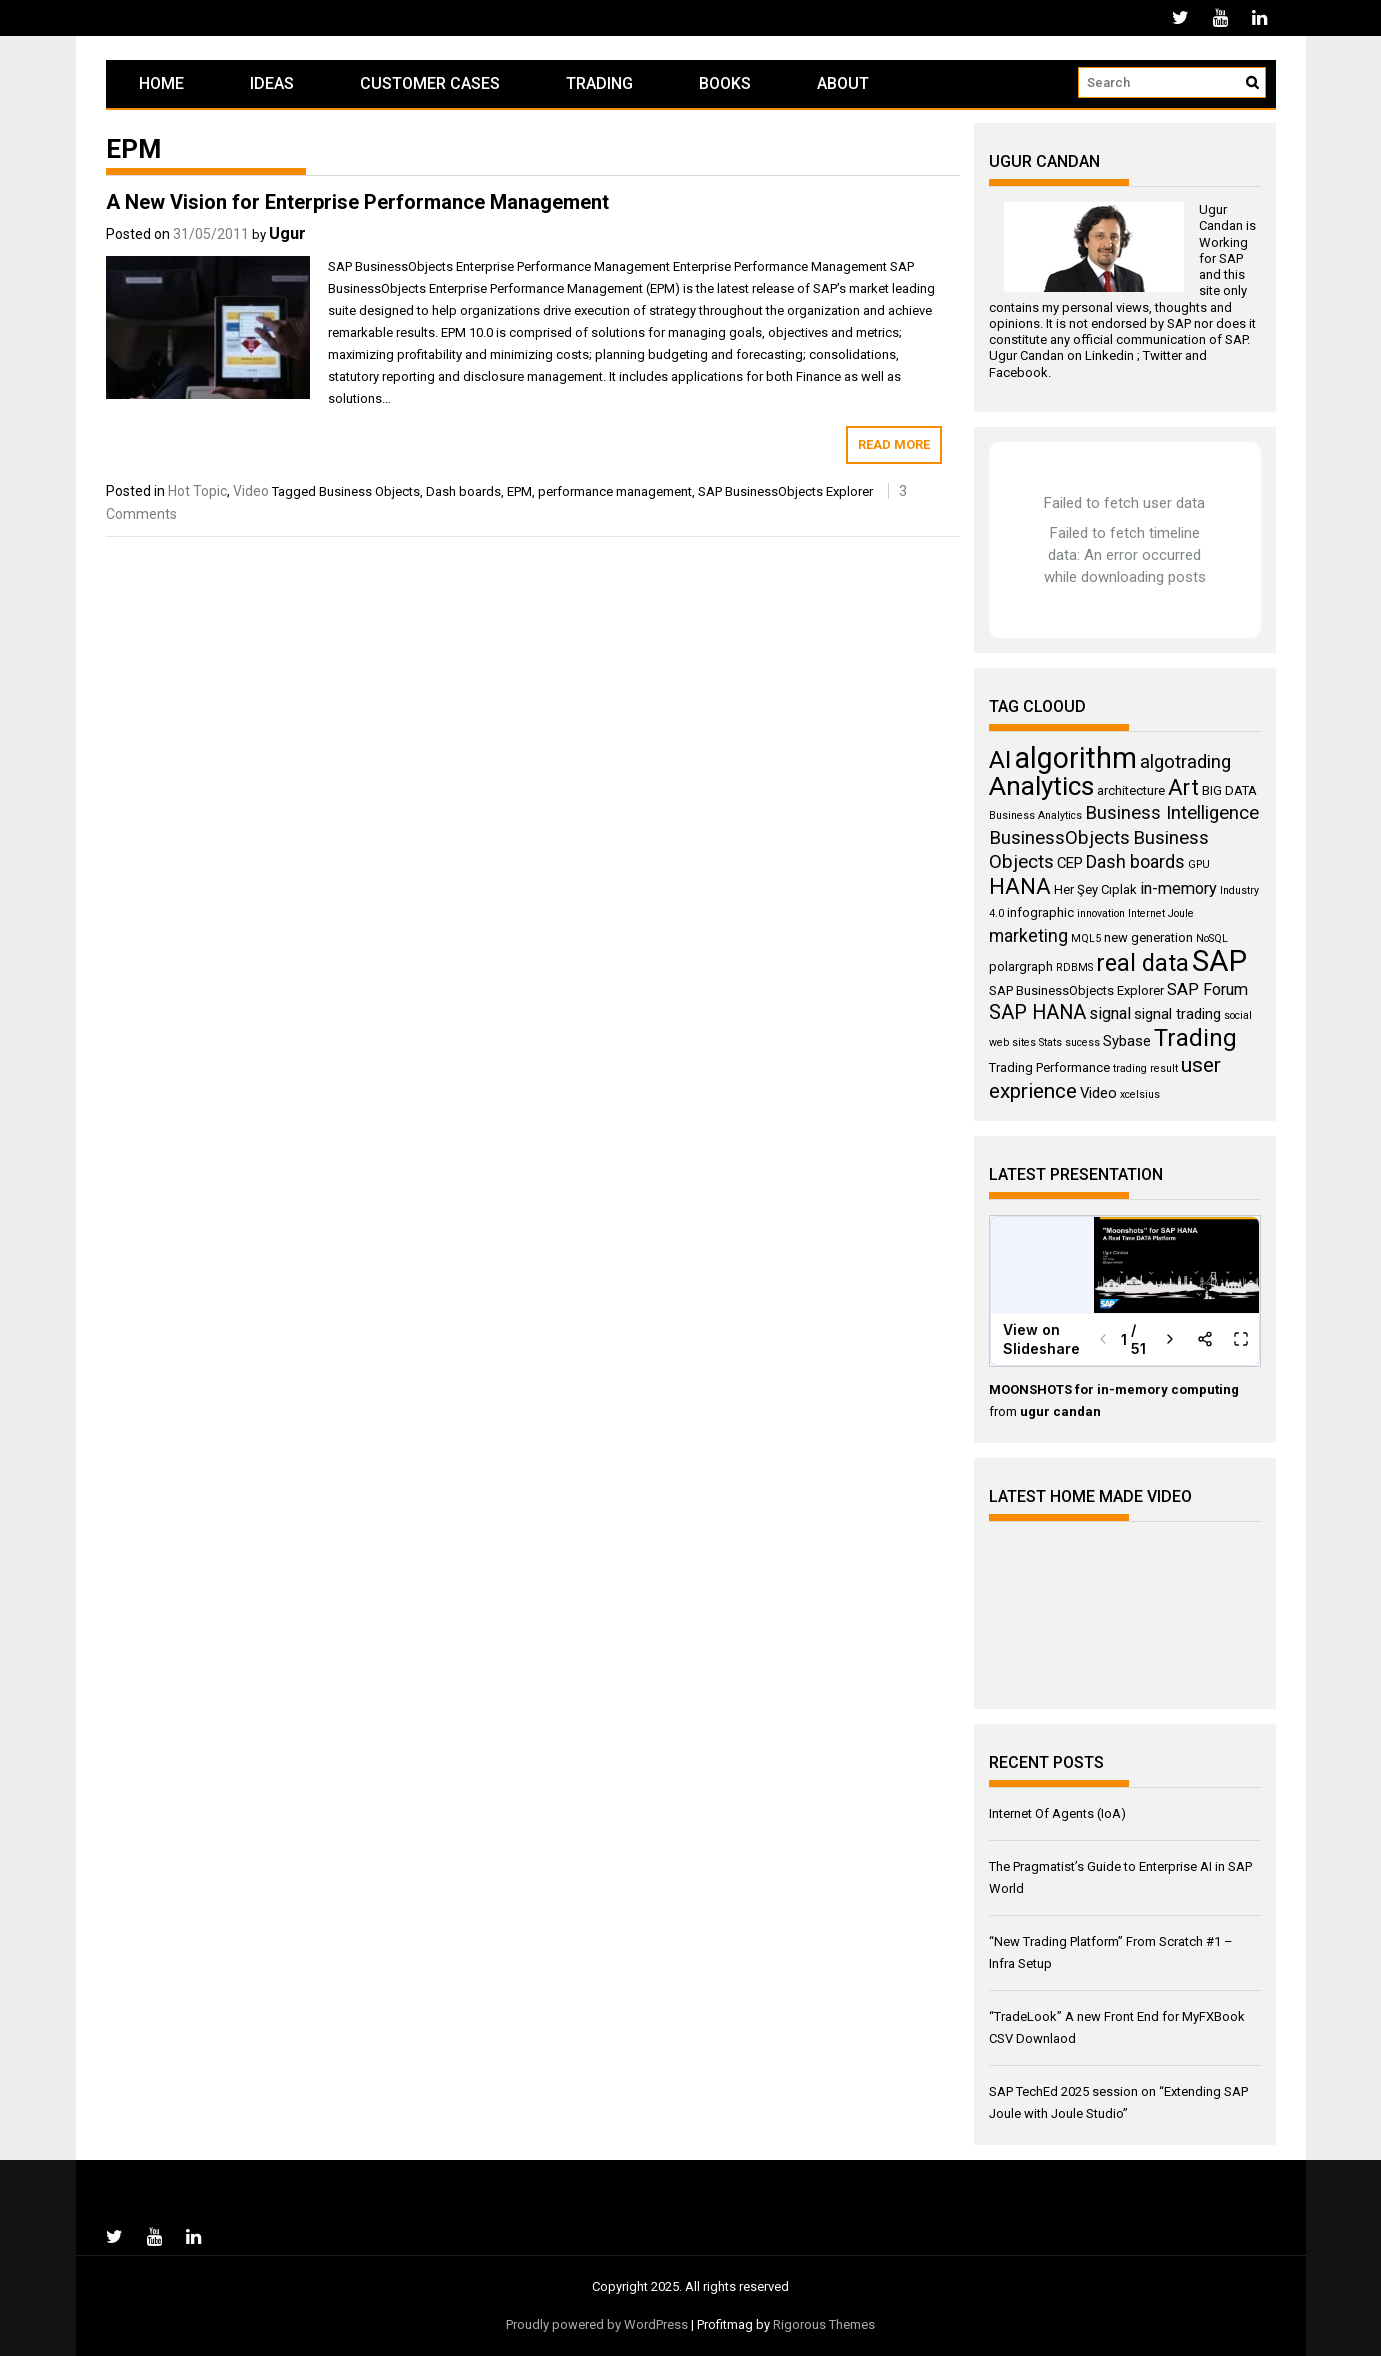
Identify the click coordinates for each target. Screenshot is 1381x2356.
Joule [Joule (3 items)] (1181, 913)
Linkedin (1109, 355)
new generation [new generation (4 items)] (1148, 937)
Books (725, 83)
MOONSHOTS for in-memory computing (1114, 1389)
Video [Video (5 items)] (1098, 1093)
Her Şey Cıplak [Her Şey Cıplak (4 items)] (1095, 889)
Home (161, 83)
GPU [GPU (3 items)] (1199, 864)
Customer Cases (430, 83)
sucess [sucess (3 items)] (1082, 1042)
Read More (894, 444)
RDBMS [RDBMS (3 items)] (1074, 967)
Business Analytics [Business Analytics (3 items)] (1035, 815)
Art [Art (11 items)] (1183, 787)
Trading (599, 83)
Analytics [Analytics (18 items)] (1041, 786)
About (843, 83)
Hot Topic (197, 491)
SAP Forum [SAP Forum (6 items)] (1207, 989)
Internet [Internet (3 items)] (1146, 913)
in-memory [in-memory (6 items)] (1178, 888)
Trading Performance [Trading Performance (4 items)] (1049, 1067)
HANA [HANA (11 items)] (1020, 886)
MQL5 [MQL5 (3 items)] (1086, 938)
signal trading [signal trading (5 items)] (1177, 1014)
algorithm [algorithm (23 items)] (1075, 758)
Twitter (1162, 355)
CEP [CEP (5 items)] (1070, 863)
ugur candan (1060, 1411)
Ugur (287, 233)
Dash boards (463, 491)
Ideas (272, 83)
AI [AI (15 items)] (1000, 759)
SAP (1231, 258)
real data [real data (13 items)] (1142, 963)
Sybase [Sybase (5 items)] (1127, 1041)
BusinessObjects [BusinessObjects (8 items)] (1059, 838)
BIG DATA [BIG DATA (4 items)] (1229, 790)
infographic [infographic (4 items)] (1040, 912)
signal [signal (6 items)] (1110, 1013)
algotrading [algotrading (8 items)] (1185, 762)
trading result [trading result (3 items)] (1145, 1068)
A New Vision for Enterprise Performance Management (357, 202)
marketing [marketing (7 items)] (1028, 936)
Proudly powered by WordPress (597, 2324)
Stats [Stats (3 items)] (1050, 1042)
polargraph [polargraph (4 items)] (1021, 966)
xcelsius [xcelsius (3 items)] (1140, 1094)
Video (251, 491)
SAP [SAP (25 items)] (1219, 961)
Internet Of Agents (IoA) (1057, 1813)
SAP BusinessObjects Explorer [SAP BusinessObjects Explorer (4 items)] (1076, 990)
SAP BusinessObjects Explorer (785, 491)
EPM (519, 491)
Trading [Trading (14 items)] (1195, 1038)
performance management (615, 491)
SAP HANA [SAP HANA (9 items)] (1037, 1012)
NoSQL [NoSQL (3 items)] (1212, 938)
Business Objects (369, 491)
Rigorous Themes (824, 2324)
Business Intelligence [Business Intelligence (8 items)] (1172, 813)
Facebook (1018, 372)
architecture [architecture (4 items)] (1131, 790)
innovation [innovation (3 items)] (1101, 913)
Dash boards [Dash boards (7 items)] (1135, 862)
